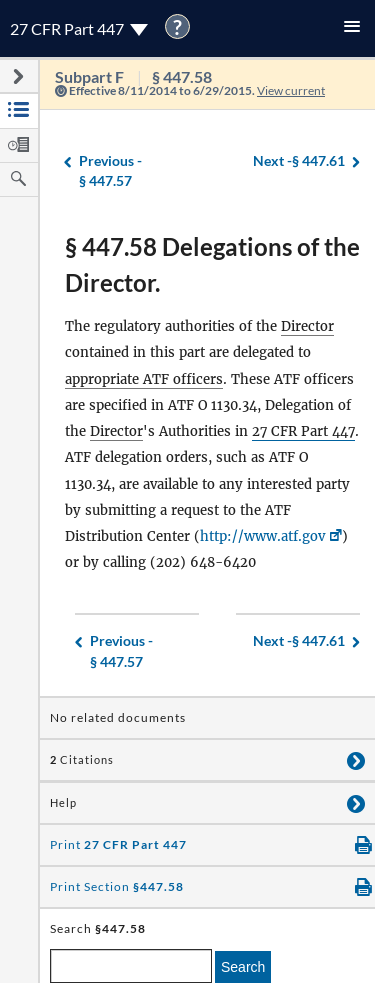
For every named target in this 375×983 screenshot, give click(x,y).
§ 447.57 (110, 170)
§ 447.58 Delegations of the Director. (212, 264)
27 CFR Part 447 (303, 431)
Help (63, 803)
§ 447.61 (299, 161)
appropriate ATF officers (144, 379)
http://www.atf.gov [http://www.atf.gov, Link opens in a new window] (262, 536)
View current (291, 90)
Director (307, 326)
